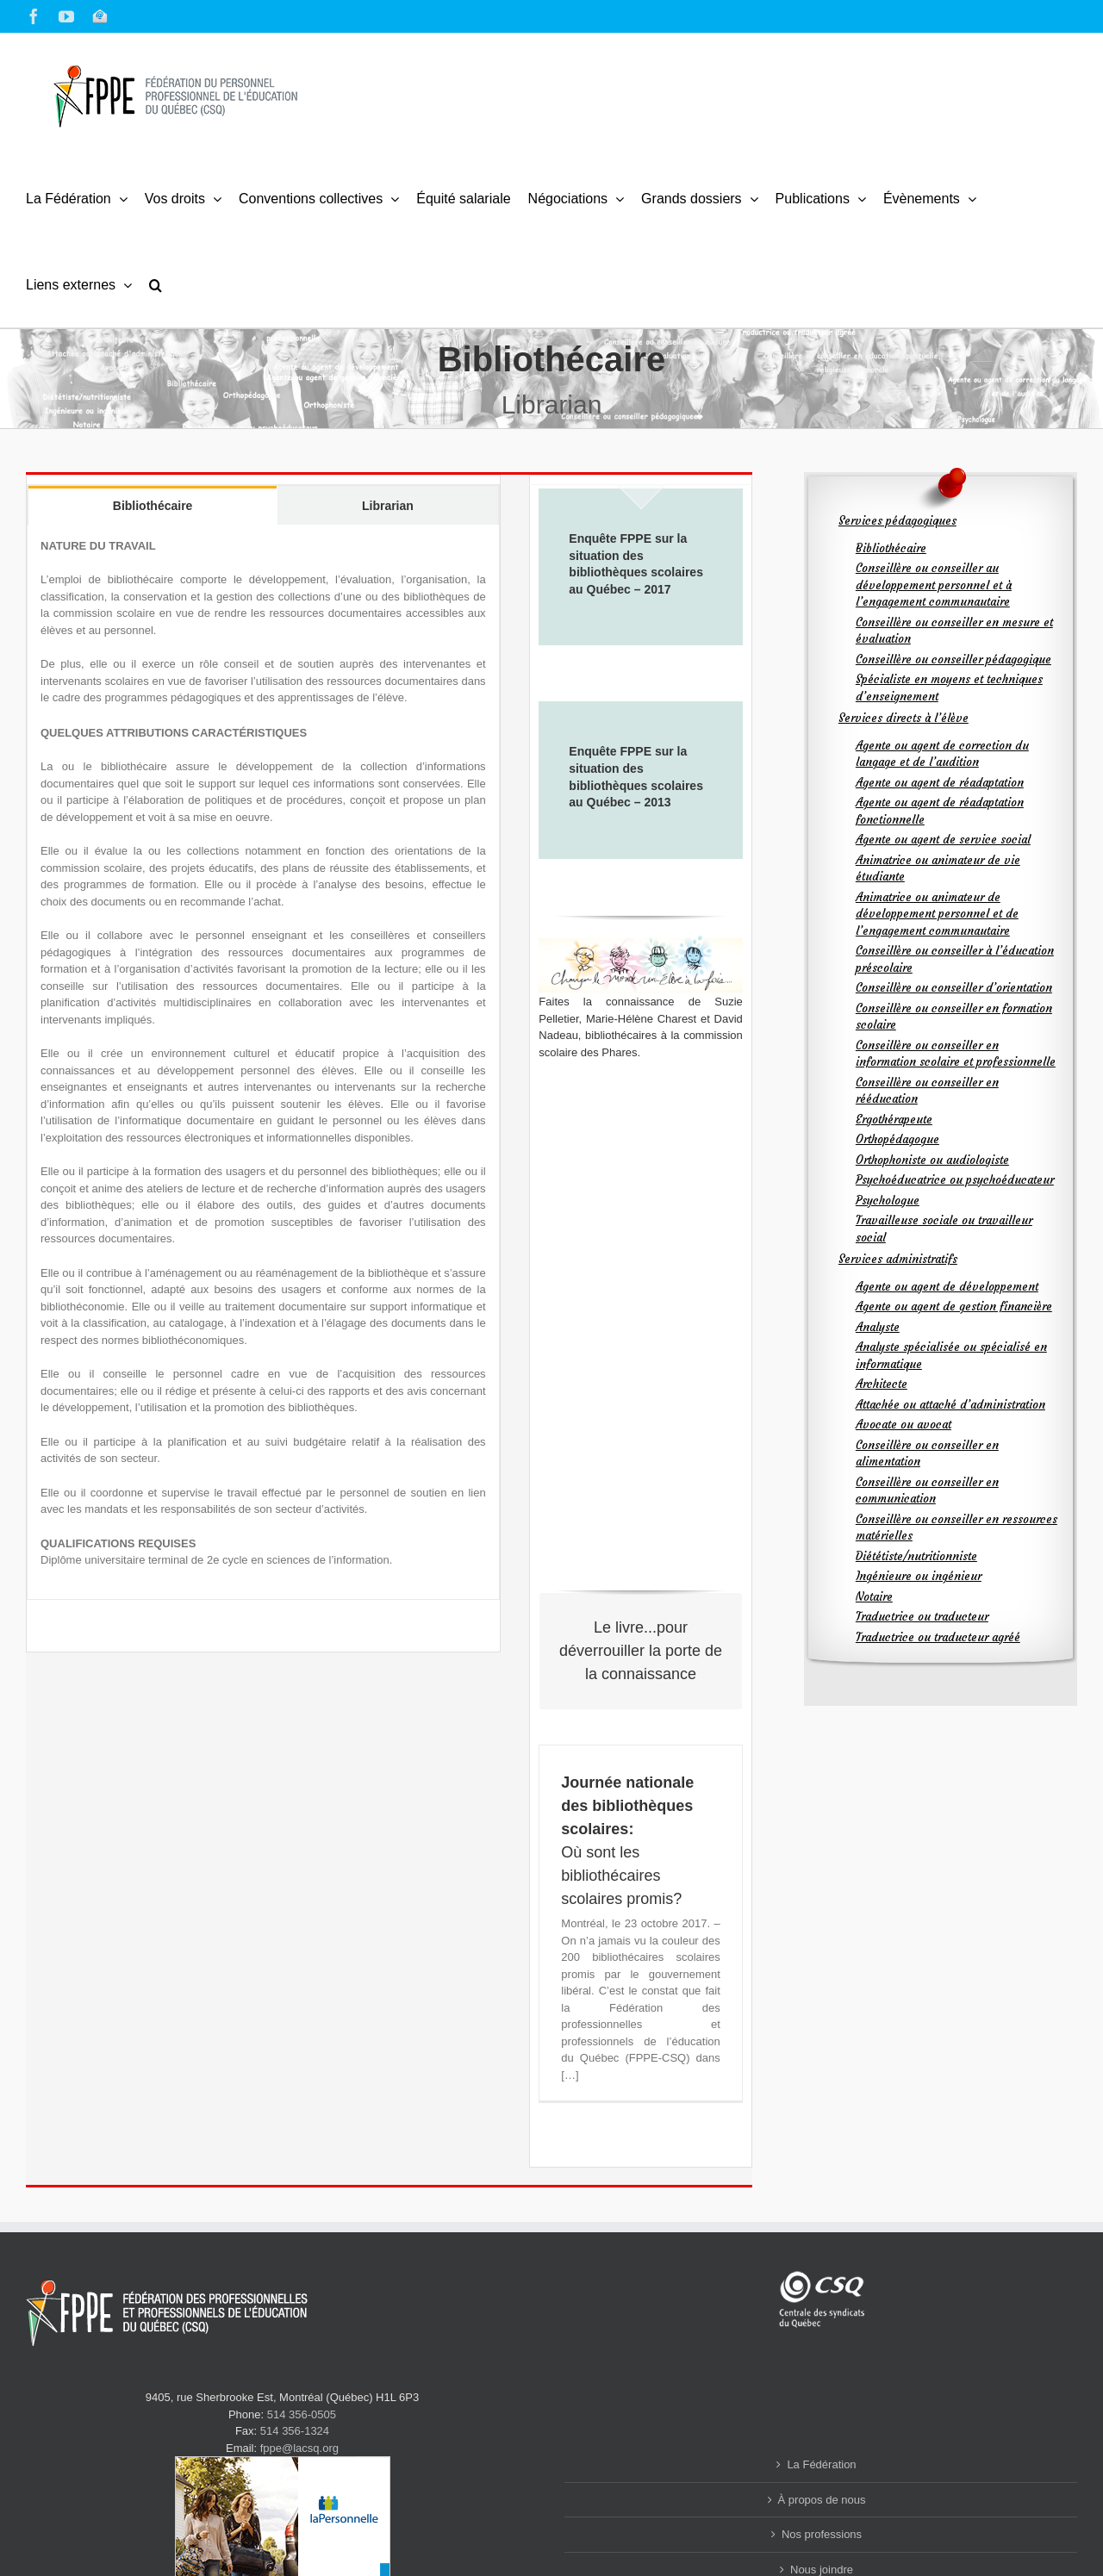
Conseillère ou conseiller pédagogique (953, 659)
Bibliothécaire (891, 548)
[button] (155, 284)
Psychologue (887, 1200)
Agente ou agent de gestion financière (954, 1306)
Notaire (874, 1597)
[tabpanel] (263, 1062)
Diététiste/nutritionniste (916, 1556)
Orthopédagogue (897, 1139)
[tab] (152, 505)
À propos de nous (822, 2499)
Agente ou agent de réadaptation (940, 782)
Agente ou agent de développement (947, 1286)
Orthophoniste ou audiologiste (932, 1160)
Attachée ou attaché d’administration (950, 1404)
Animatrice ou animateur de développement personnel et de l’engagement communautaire (937, 914)
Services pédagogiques (897, 520)
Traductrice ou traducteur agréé (938, 1637)
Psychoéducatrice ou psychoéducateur (955, 1180)
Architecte (881, 1384)
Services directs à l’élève (903, 718)
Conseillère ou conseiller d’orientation (954, 987)
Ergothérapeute (894, 1119)
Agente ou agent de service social (943, 839)
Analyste (878, 1327)
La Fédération (821, 2464)
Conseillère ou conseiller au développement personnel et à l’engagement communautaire (934, 585)
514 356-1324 (294, 2430)
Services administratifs (897, 1259)
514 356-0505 (301, 2414)
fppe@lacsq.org (299, 2448)
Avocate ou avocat (903, 1424)
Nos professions (822, 2534)
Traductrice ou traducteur (922, 1616)
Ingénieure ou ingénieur (918, 1576)
